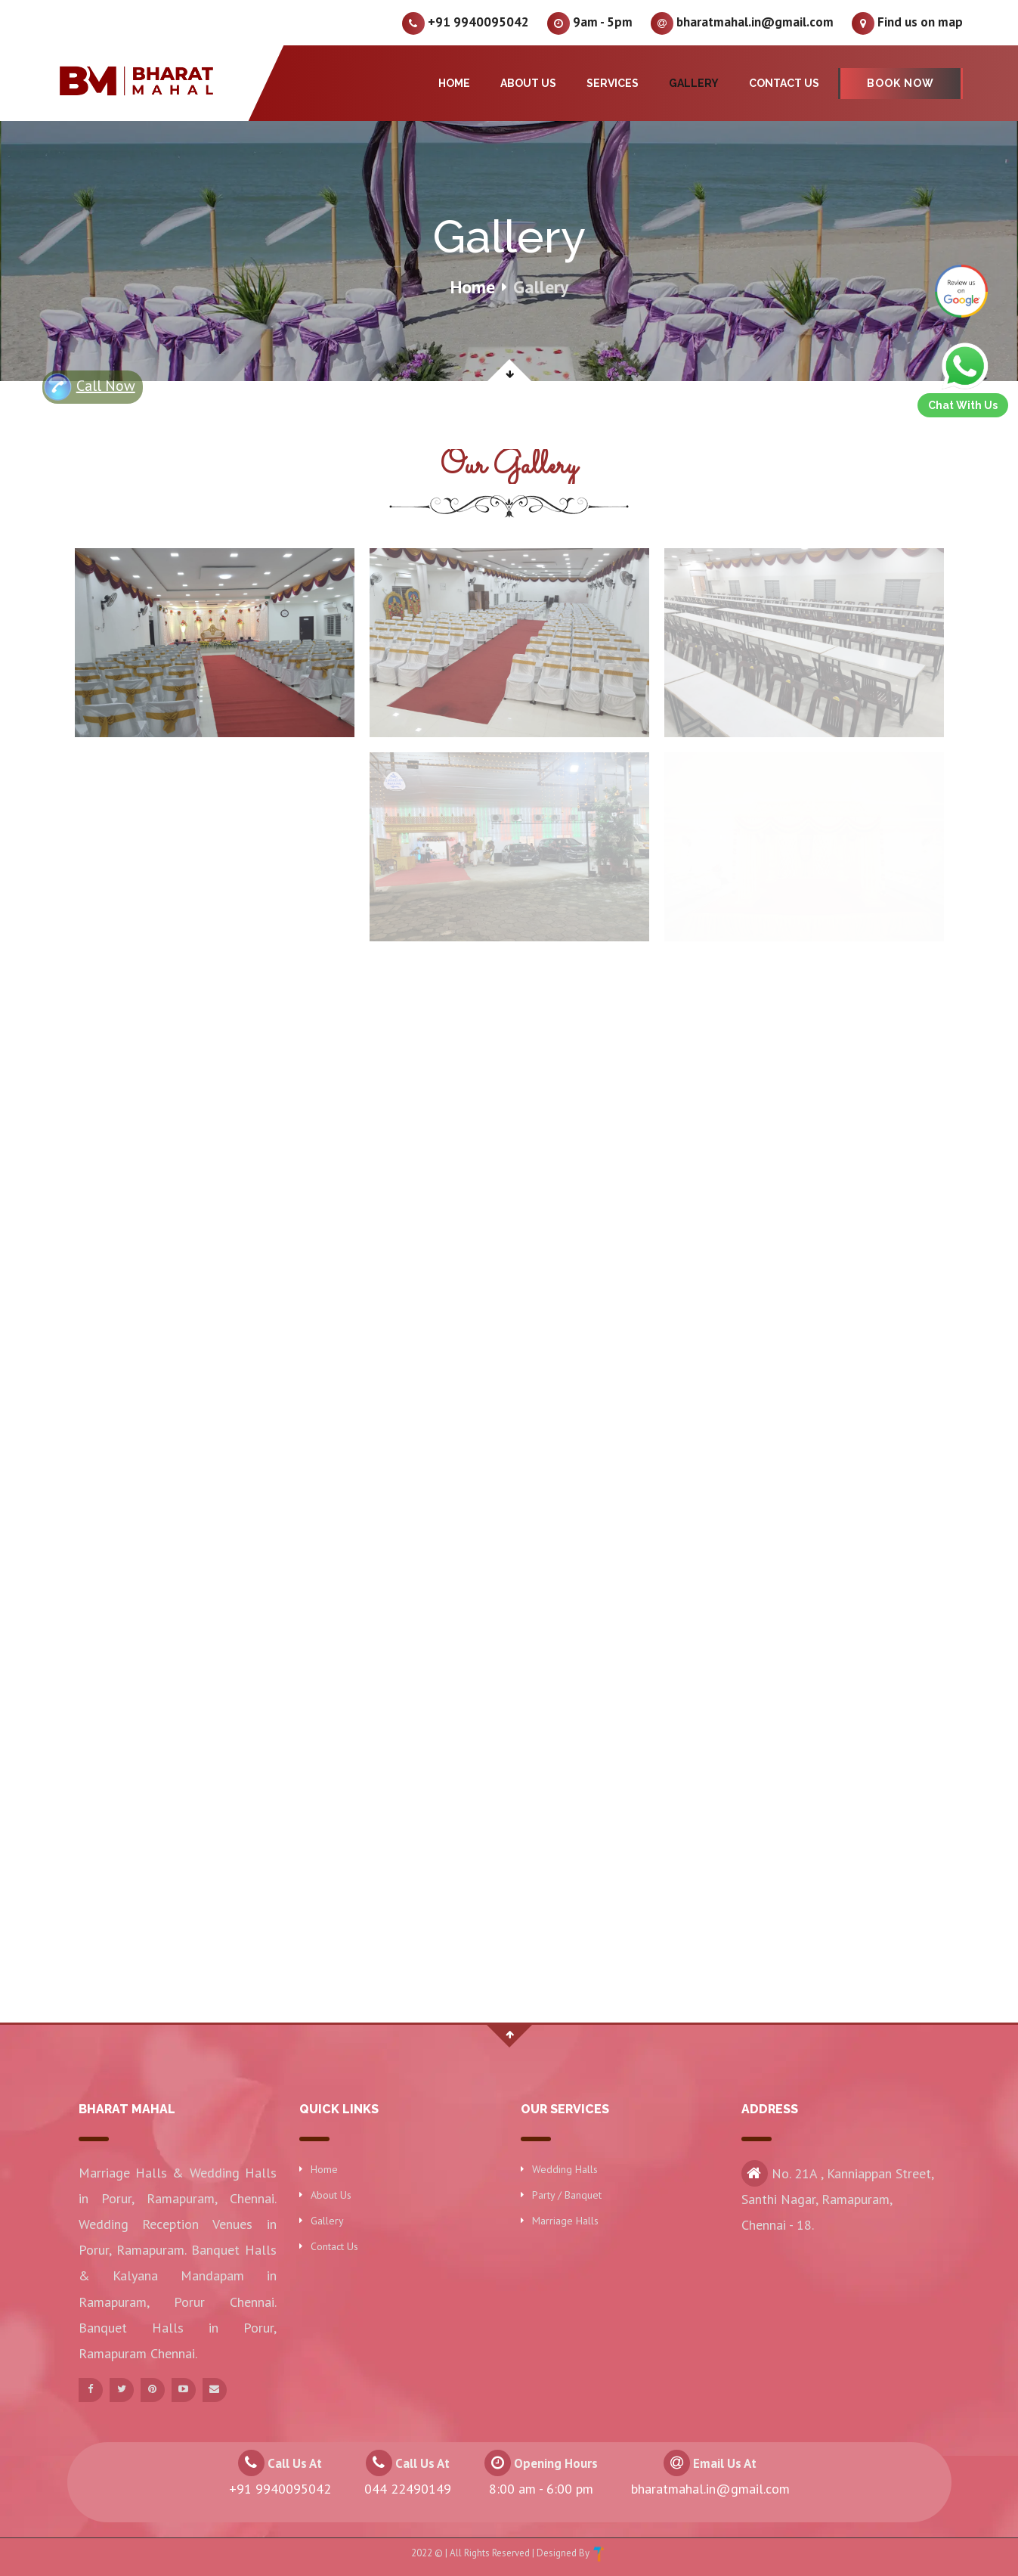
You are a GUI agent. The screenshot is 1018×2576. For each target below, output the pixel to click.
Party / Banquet (567, 2195)
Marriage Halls (565, 2220)
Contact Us (784, 83)
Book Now (900, 83)
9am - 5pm (590, 23)
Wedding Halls (565, 2169)
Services (612, 83)
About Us (528, 83)
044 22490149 (407, 2488)
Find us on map (907, 23)
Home (454, 83)
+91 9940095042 (465, 23)
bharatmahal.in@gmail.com (742, 23)
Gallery (694, 83)
